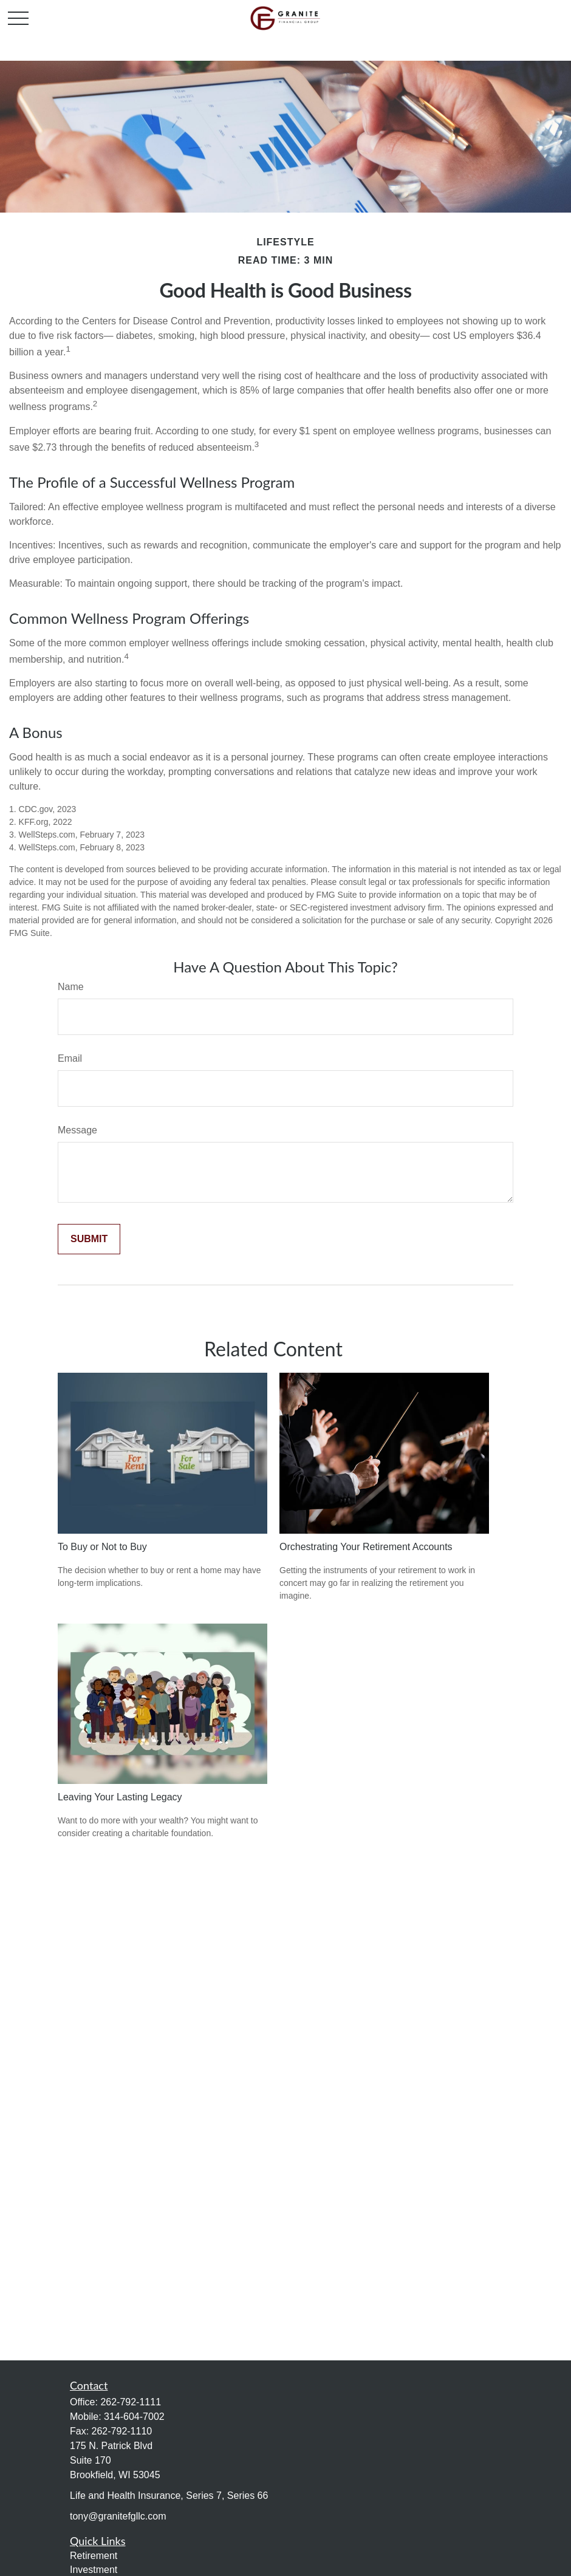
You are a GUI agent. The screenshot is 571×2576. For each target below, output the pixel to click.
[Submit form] (89, 1239)
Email (70, 1058)
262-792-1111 (130, 2402)
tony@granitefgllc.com (118, 2516)
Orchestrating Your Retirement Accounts (366, 1547)
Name (71, 987)
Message (77, 1130)
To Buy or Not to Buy (102, 1547)
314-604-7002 (134, 2416)
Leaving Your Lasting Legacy (120, 1797)
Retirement (93, 2555)
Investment (93, 2569)
